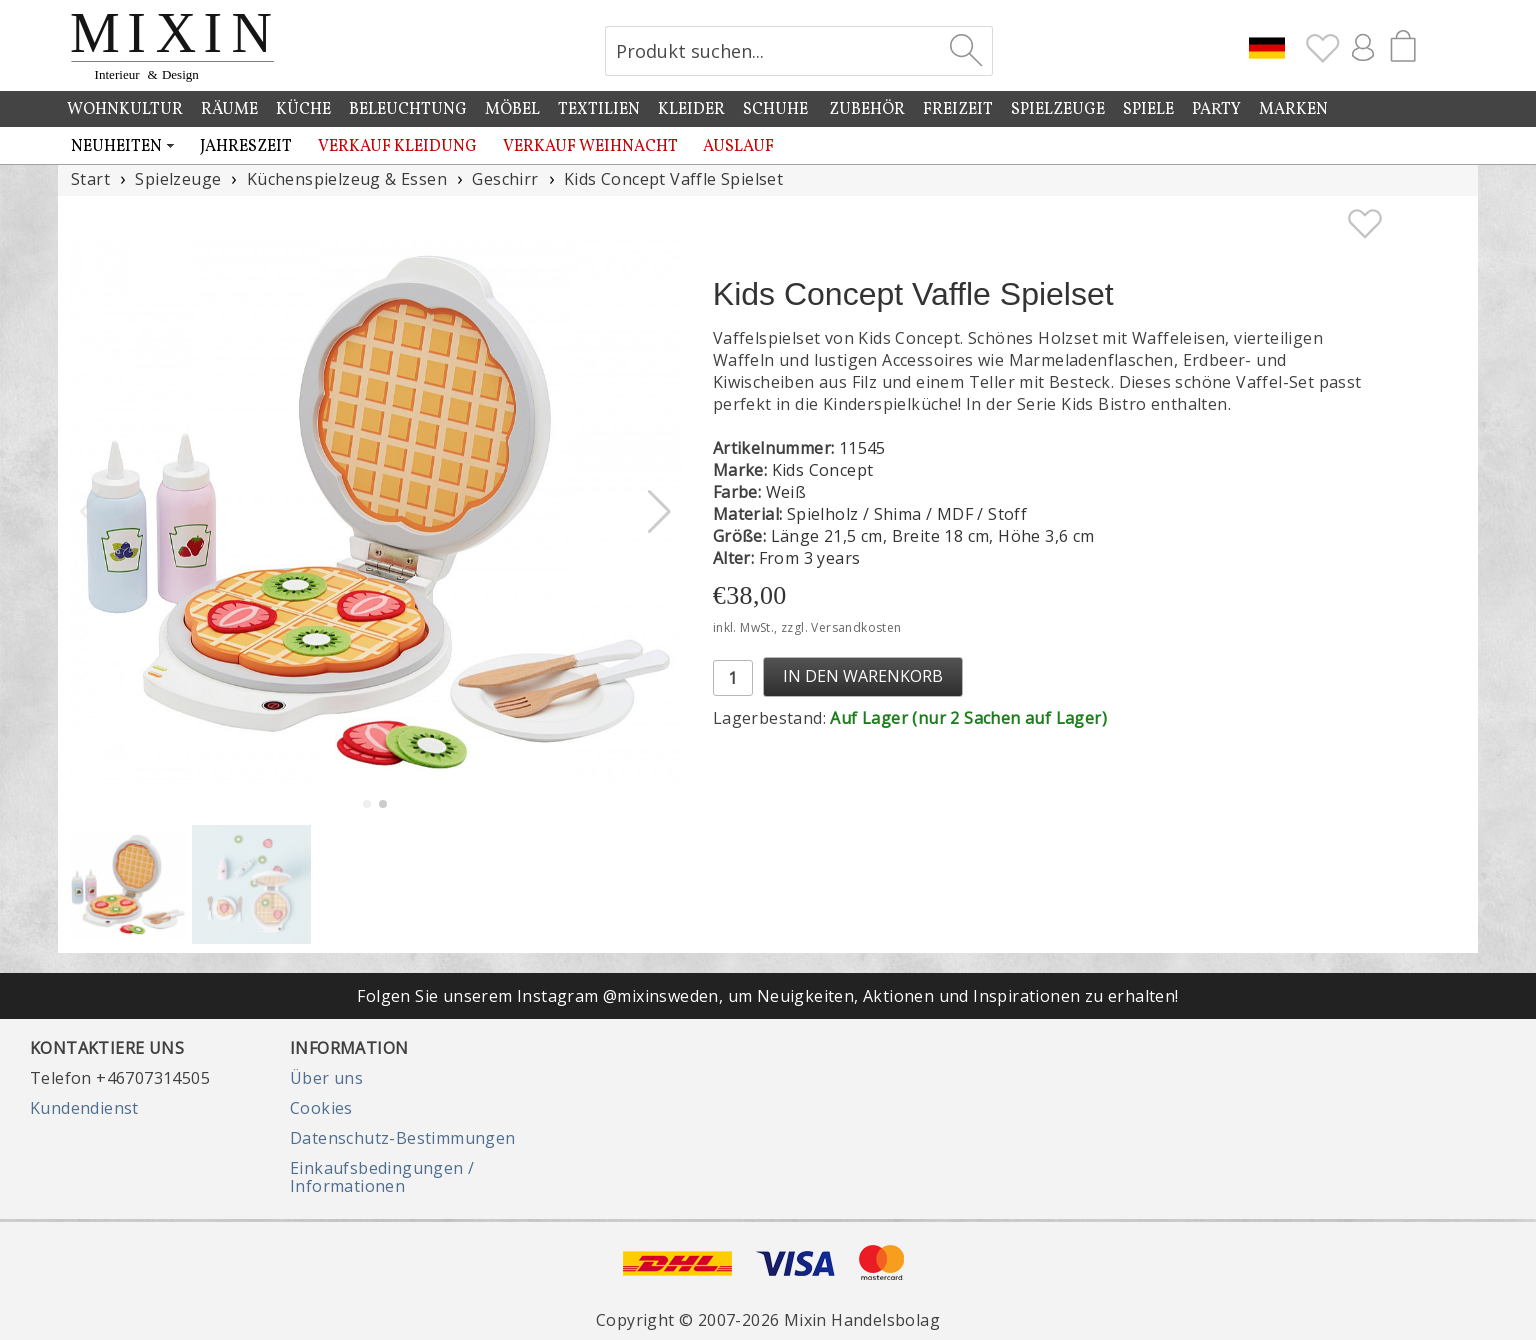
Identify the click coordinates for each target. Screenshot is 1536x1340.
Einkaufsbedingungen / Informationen (382, 1177)
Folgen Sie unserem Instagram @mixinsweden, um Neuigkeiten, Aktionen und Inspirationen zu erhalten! (767, 996)
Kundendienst (84, 1108)
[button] (659, 512)
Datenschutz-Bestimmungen (403, 1138)
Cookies (321, 1108)
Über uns (326, 1078)
